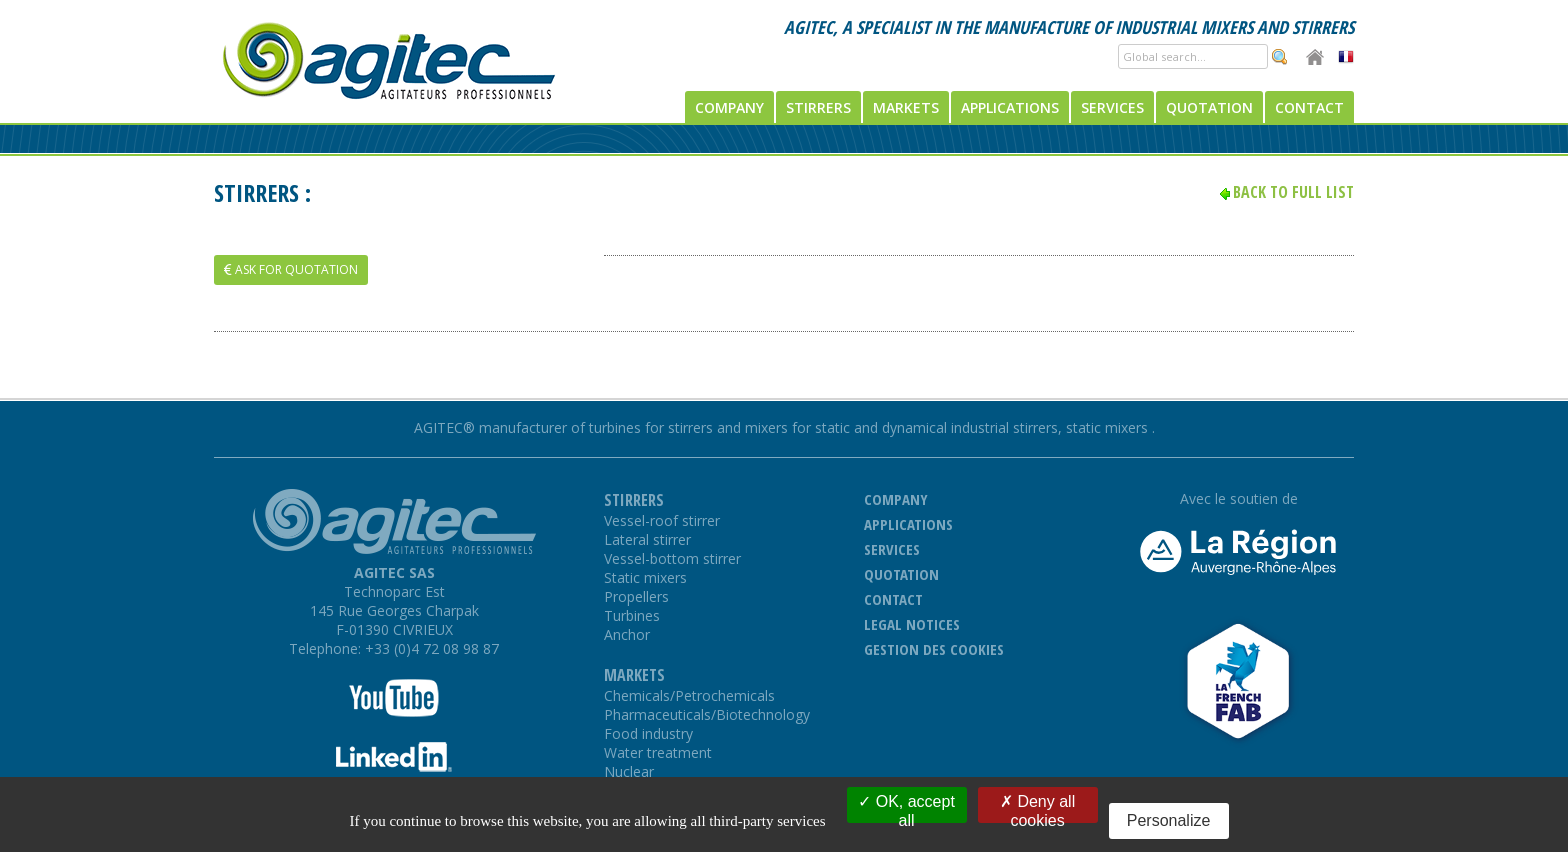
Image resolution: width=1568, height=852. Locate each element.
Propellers (636, 596)
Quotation (1209, 107)
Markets (906, 107)
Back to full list (1293, 192)
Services (1112, 107)
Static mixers (645, 577)
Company (729, 107)
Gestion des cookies (934, 649)
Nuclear (629, 771)
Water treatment (658, 752)
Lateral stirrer (647, 539)
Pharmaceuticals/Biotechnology (707, 714)
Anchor (627, 634)
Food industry (648, 733)
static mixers (1109, 427)
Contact (1309, 107)
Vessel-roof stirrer (662, 520)
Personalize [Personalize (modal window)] (1169, 820)
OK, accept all (906, 808)
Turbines (632, 615)
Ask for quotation (291, 269)
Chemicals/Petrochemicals (689, 695)
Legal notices (912, 624)
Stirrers (818, 107)
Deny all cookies (1037, 808)
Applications (1010, 107)
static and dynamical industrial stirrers (936, 427)
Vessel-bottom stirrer (672, 558)
